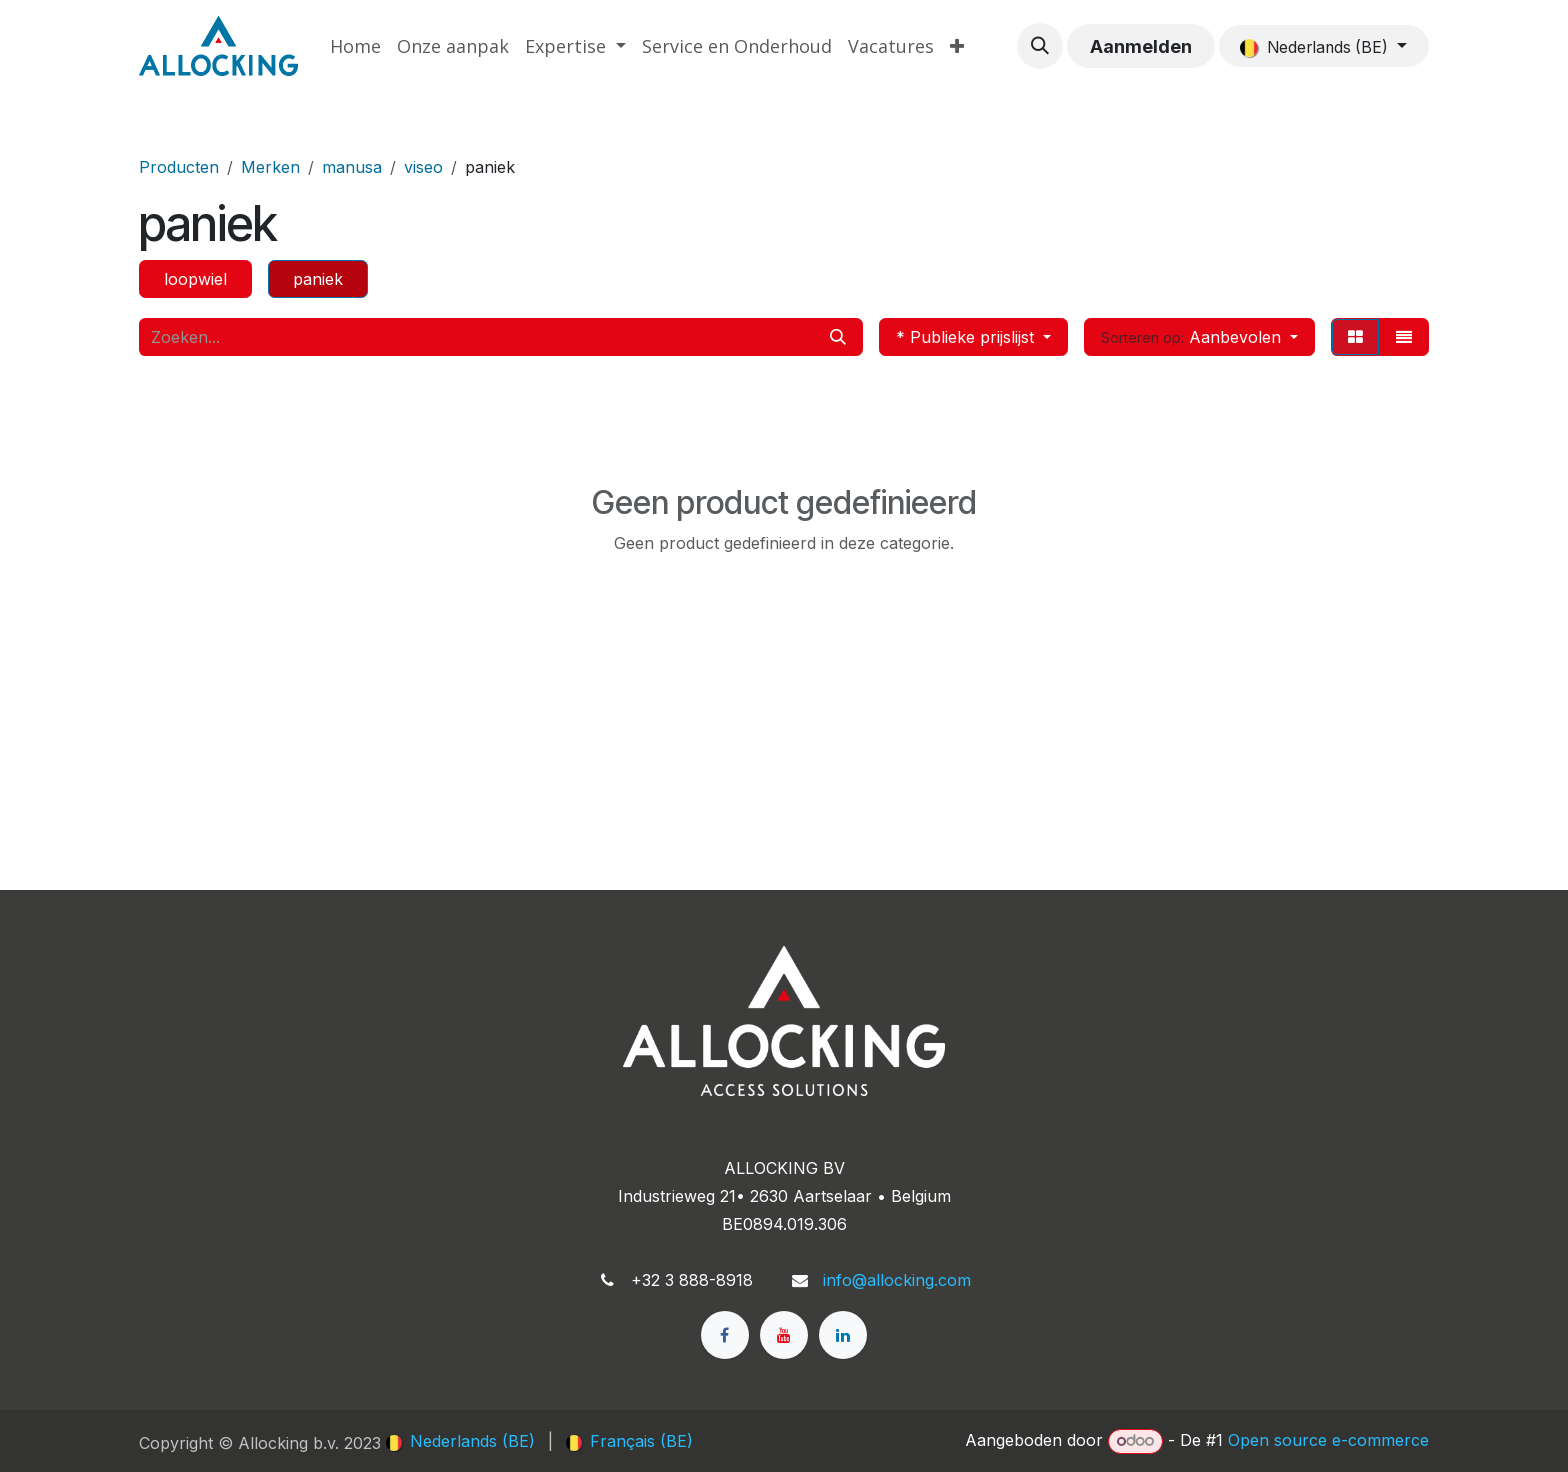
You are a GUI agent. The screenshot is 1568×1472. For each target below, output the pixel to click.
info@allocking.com (897, 1280)
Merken (270, 167)
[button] (1040, 46)
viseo (423, 167)
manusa (352, 167)
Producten (179, 167)
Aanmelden (1141, 46)
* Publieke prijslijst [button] (967, 337)
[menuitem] (355, 46)
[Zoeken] (838, 337)
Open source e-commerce (1328, 1440)
